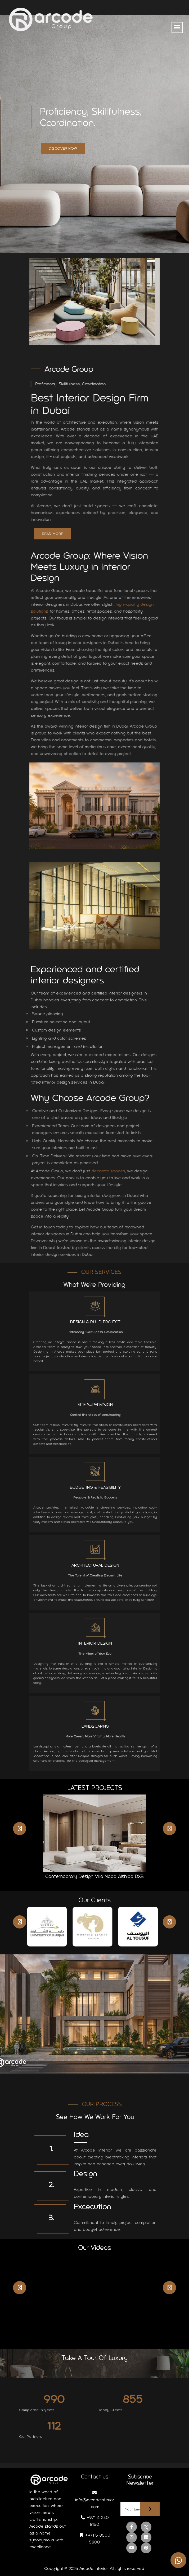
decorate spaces (113, 1170)
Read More (57, 533)
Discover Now (63, 148)
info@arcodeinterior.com (94, 2500)
